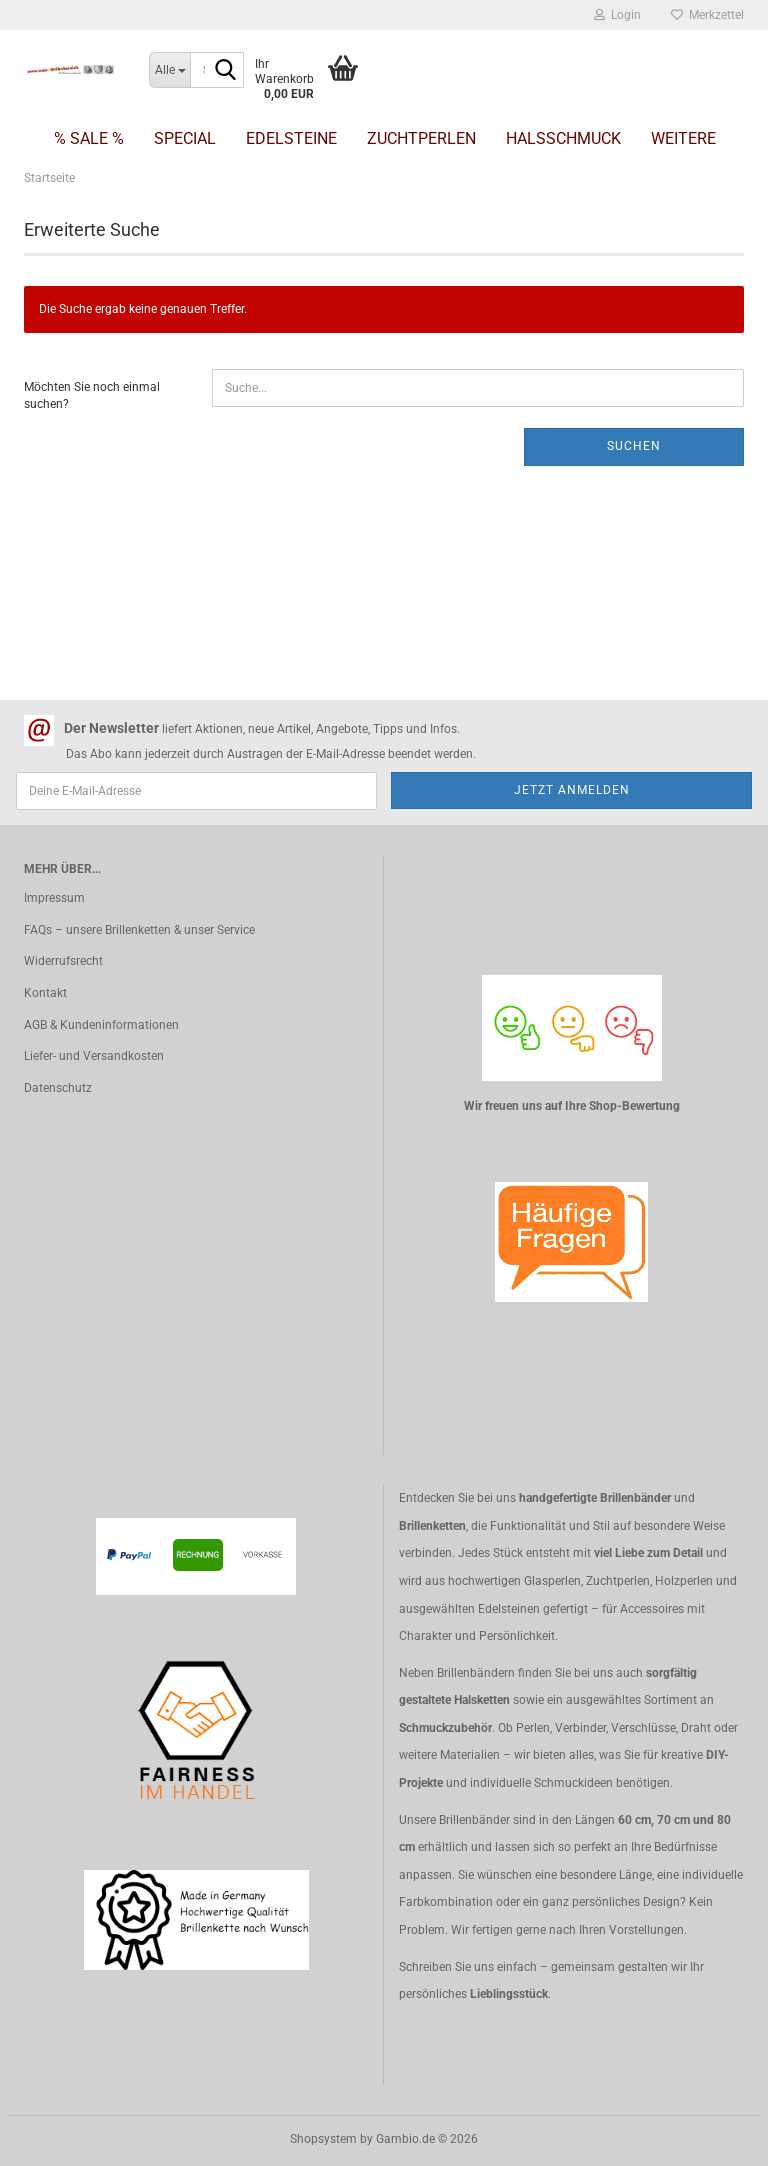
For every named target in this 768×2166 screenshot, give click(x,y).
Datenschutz (58, 1088)
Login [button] (617, 15)
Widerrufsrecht (63, 961)
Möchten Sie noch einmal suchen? (92, 395)
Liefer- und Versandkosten (94, 1056)
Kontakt (45, 993)
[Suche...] (169, 70)
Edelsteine (291, 138)
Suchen (634, 446)
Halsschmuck (563, 138)
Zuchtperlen (421, 138)
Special (185, 138)
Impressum (54, 898)
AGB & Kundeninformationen (101, 1025)
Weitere (683, 138)
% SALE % (89, 138)
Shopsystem (323, 2139)
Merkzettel (707, 15)
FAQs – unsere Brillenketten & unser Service (139, 930)
